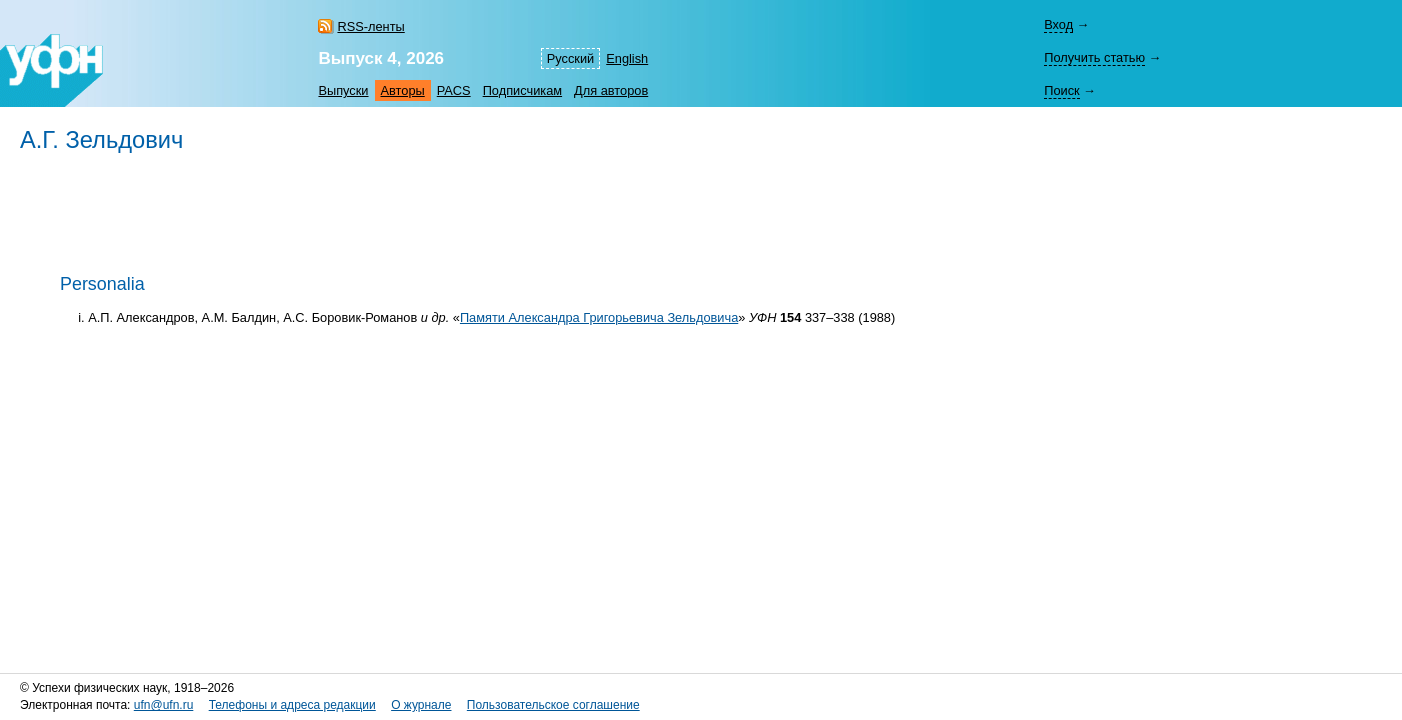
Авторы (403, 90)
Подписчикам (522, 90)
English (627, 58)
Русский (570, 58)
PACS (454, 90)
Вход (1058, 24)
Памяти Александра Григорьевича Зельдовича (599, 317)
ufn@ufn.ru (164, 705)
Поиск (1061, 90)
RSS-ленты (370, 26)
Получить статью (1094, 57)
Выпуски (343, 90)
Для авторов (611, 90)
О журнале (421, 705)
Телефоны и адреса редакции (292, 705)
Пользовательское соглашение (553, 705)
